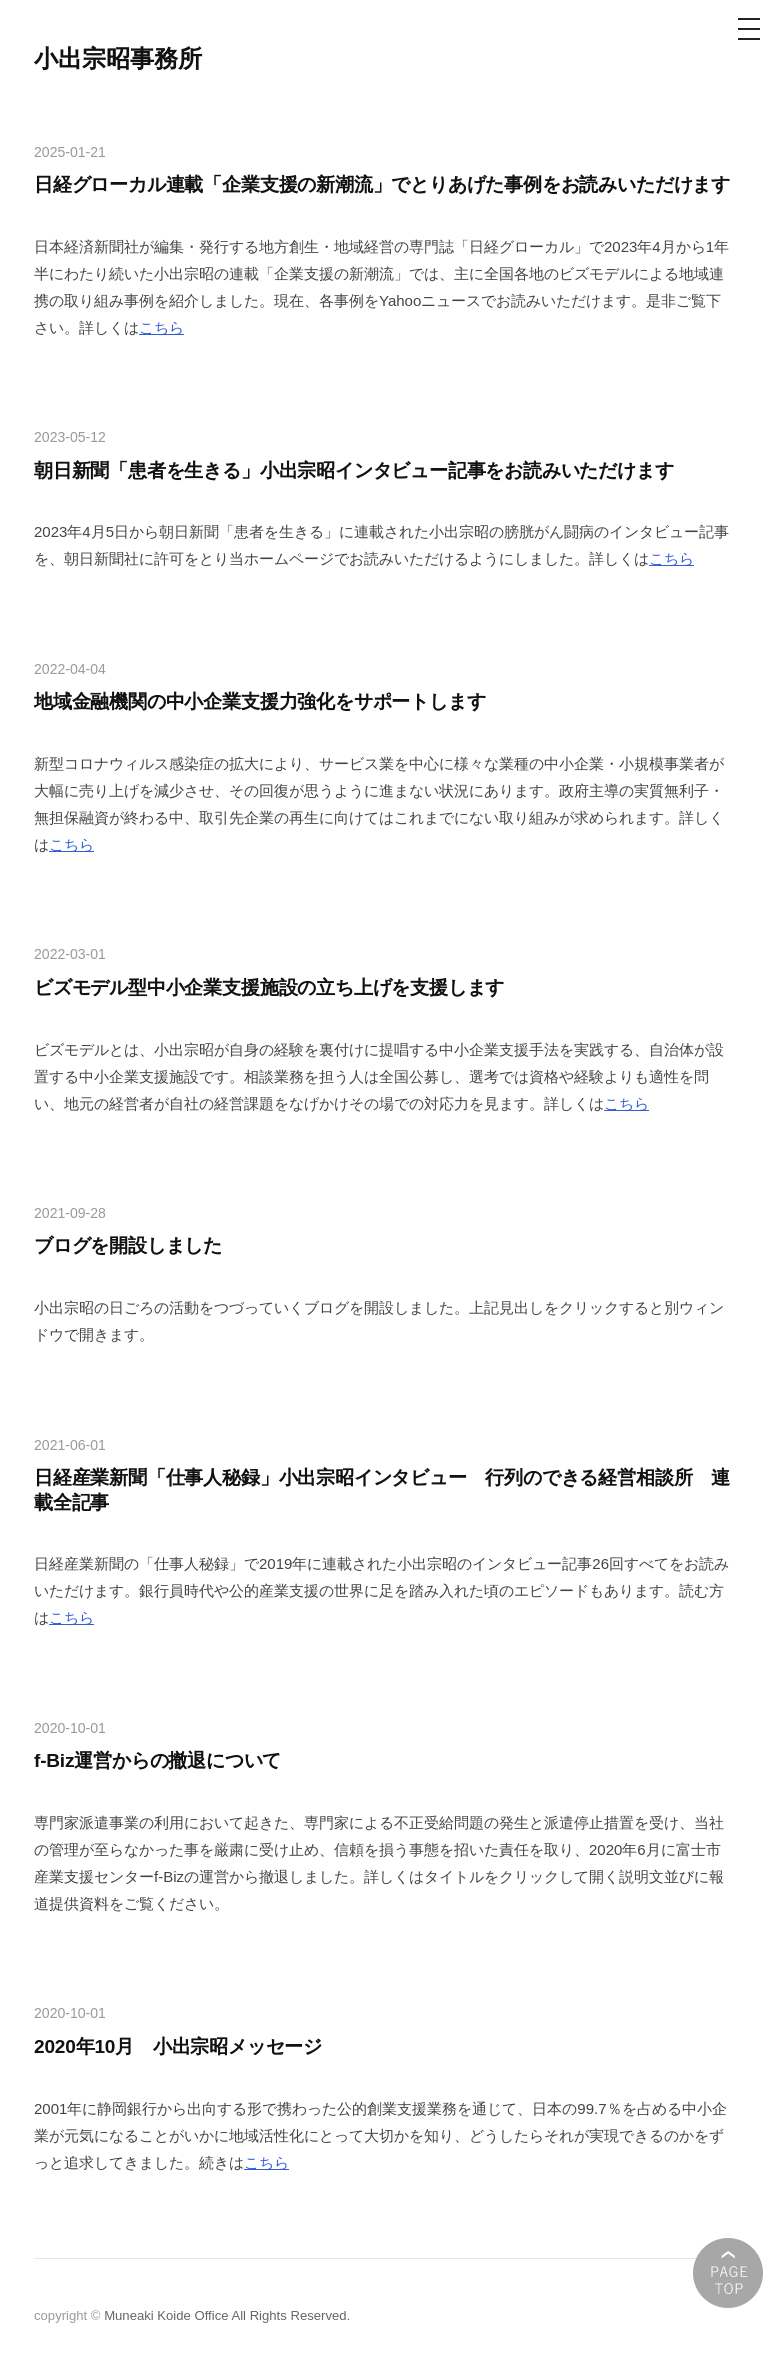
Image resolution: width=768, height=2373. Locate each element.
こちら (161, 327)
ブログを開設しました (128, 1245)
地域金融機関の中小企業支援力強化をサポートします (259, 701)
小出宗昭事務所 (118, 58)
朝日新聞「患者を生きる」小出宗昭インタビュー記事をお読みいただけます (354, 470)
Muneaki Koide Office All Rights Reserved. (227, 2315)
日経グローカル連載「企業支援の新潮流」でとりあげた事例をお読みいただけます (382, 184)
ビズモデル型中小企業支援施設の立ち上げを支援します (269, 987)
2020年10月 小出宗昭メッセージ (178, 2046)
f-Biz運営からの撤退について (157, 1760)
